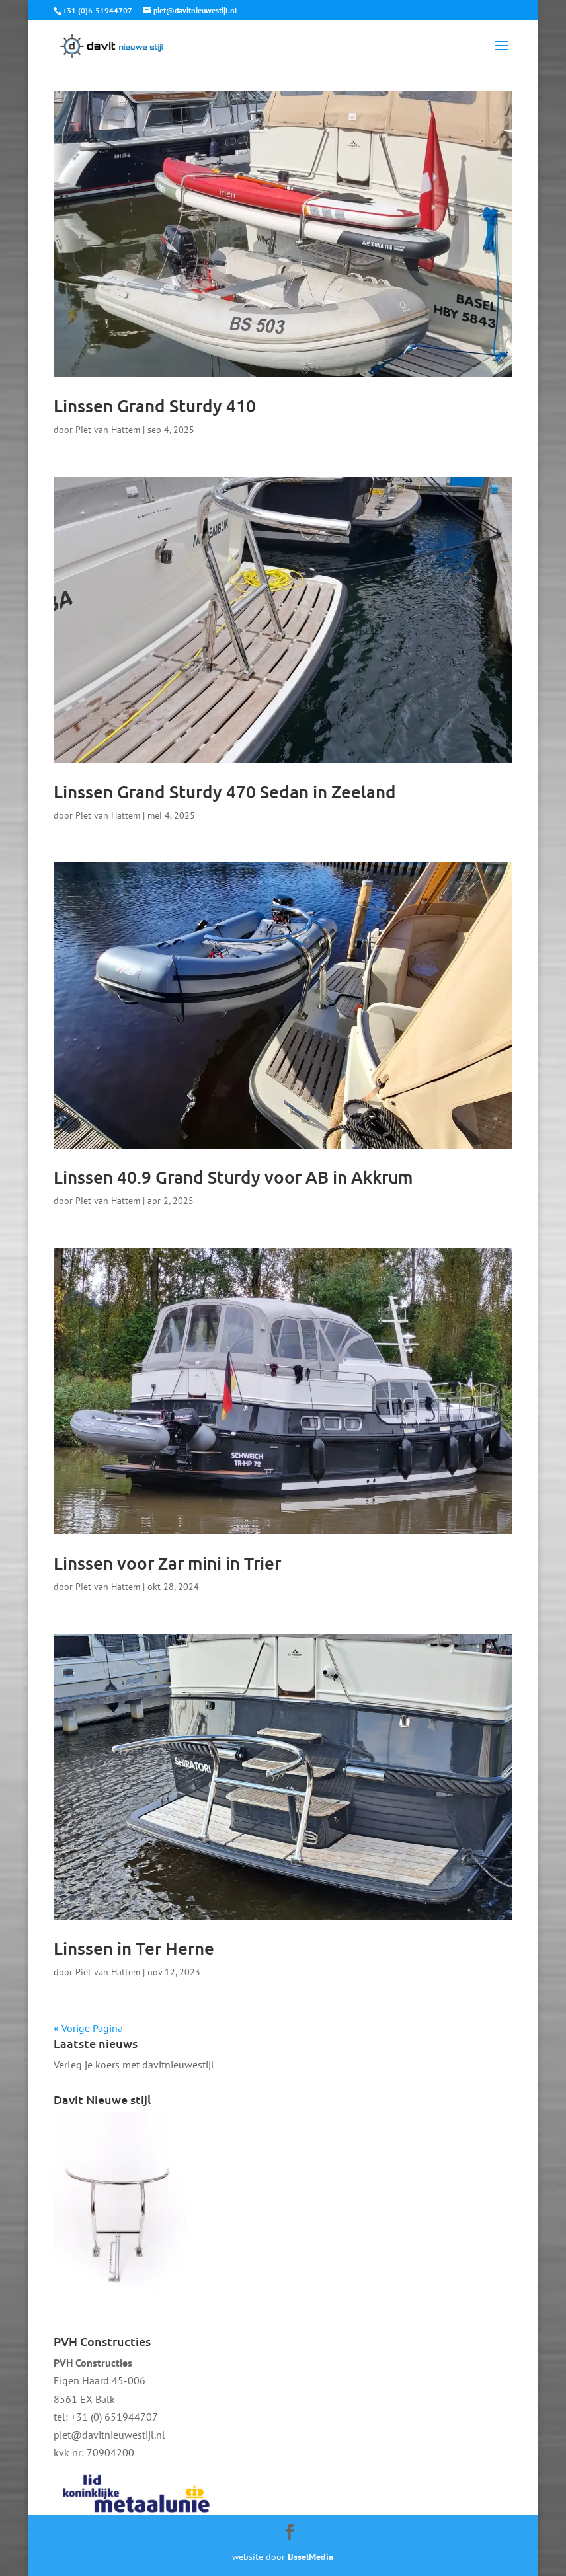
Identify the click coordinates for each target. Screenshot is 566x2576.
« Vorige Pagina (88, 2028)
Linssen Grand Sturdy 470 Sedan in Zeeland (225, 791)
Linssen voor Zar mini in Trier (167, 1562)
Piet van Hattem (107, 430)
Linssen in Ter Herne (134, 1948)
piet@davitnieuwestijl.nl (109, 2434)
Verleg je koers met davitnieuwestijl (134, 2064)
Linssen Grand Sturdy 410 (155, 405)
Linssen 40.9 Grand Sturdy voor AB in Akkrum (233, 1177)
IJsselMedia (310, 2557)
